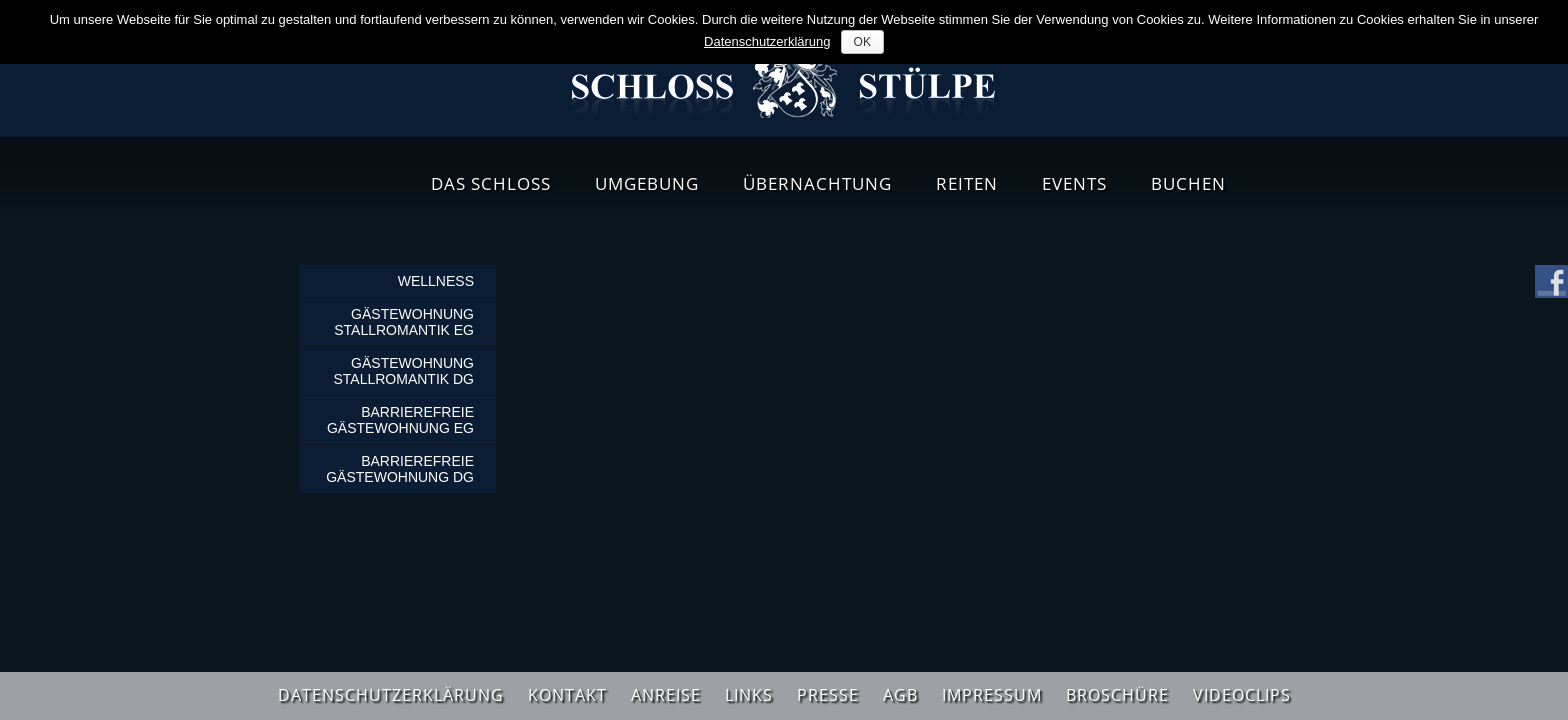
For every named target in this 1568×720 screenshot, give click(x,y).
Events (1074, 183)
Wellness (436, 281)
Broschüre (1117, 695)
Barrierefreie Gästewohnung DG (400, 469)
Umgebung (647, 183)
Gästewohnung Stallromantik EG (404, 322)
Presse (828, 695)
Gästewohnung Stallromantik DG (403, 371)
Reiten (967, 183)
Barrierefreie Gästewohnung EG (400, 420)
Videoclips (1242, 695)
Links (749, 695)
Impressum (992, 695)
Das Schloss (491, 183)
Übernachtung (817, 183)
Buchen (1188, 183)
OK (862, 42)
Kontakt (567, 695)
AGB (900, 695)
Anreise (666, 695)
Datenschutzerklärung (391, 695)
